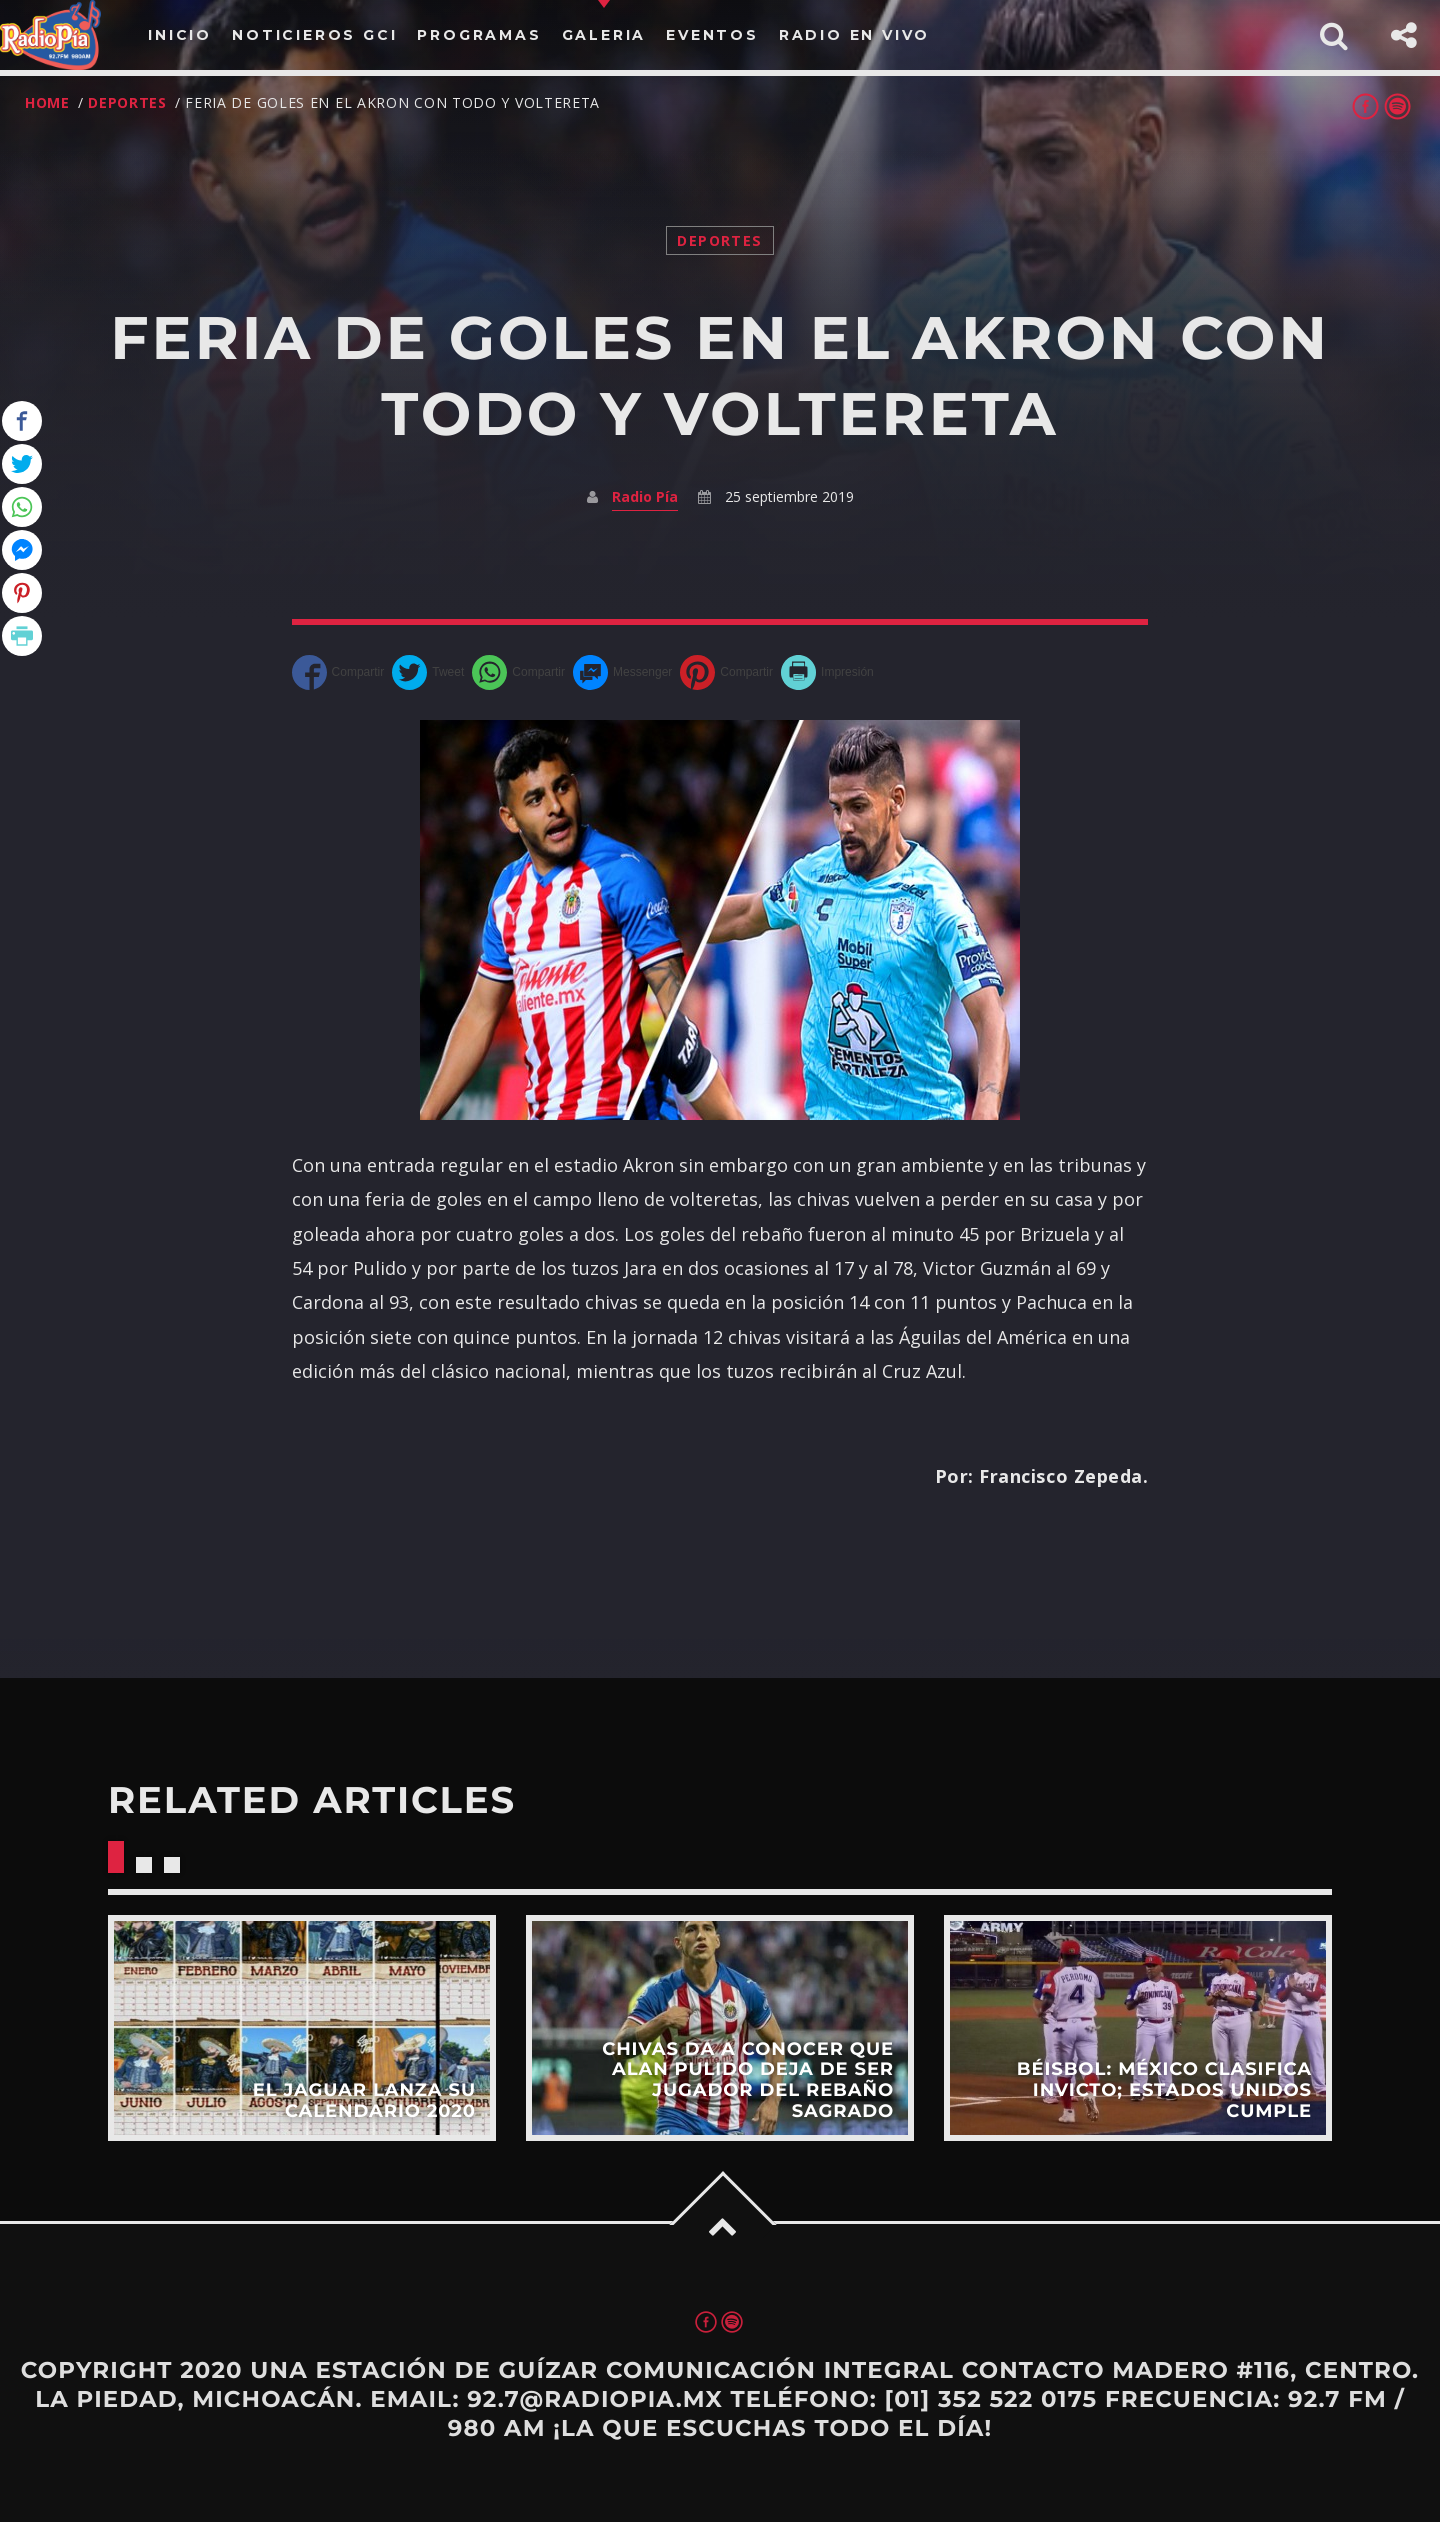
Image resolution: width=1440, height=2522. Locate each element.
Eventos (712, 35)
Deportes (127, 102)
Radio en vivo (854, 35)
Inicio (180, 35)
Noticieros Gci (314, 35)
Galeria (604, 35)
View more (302, 2028)
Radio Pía (645, 496)
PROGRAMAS (479, 35)
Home (47, 102)
